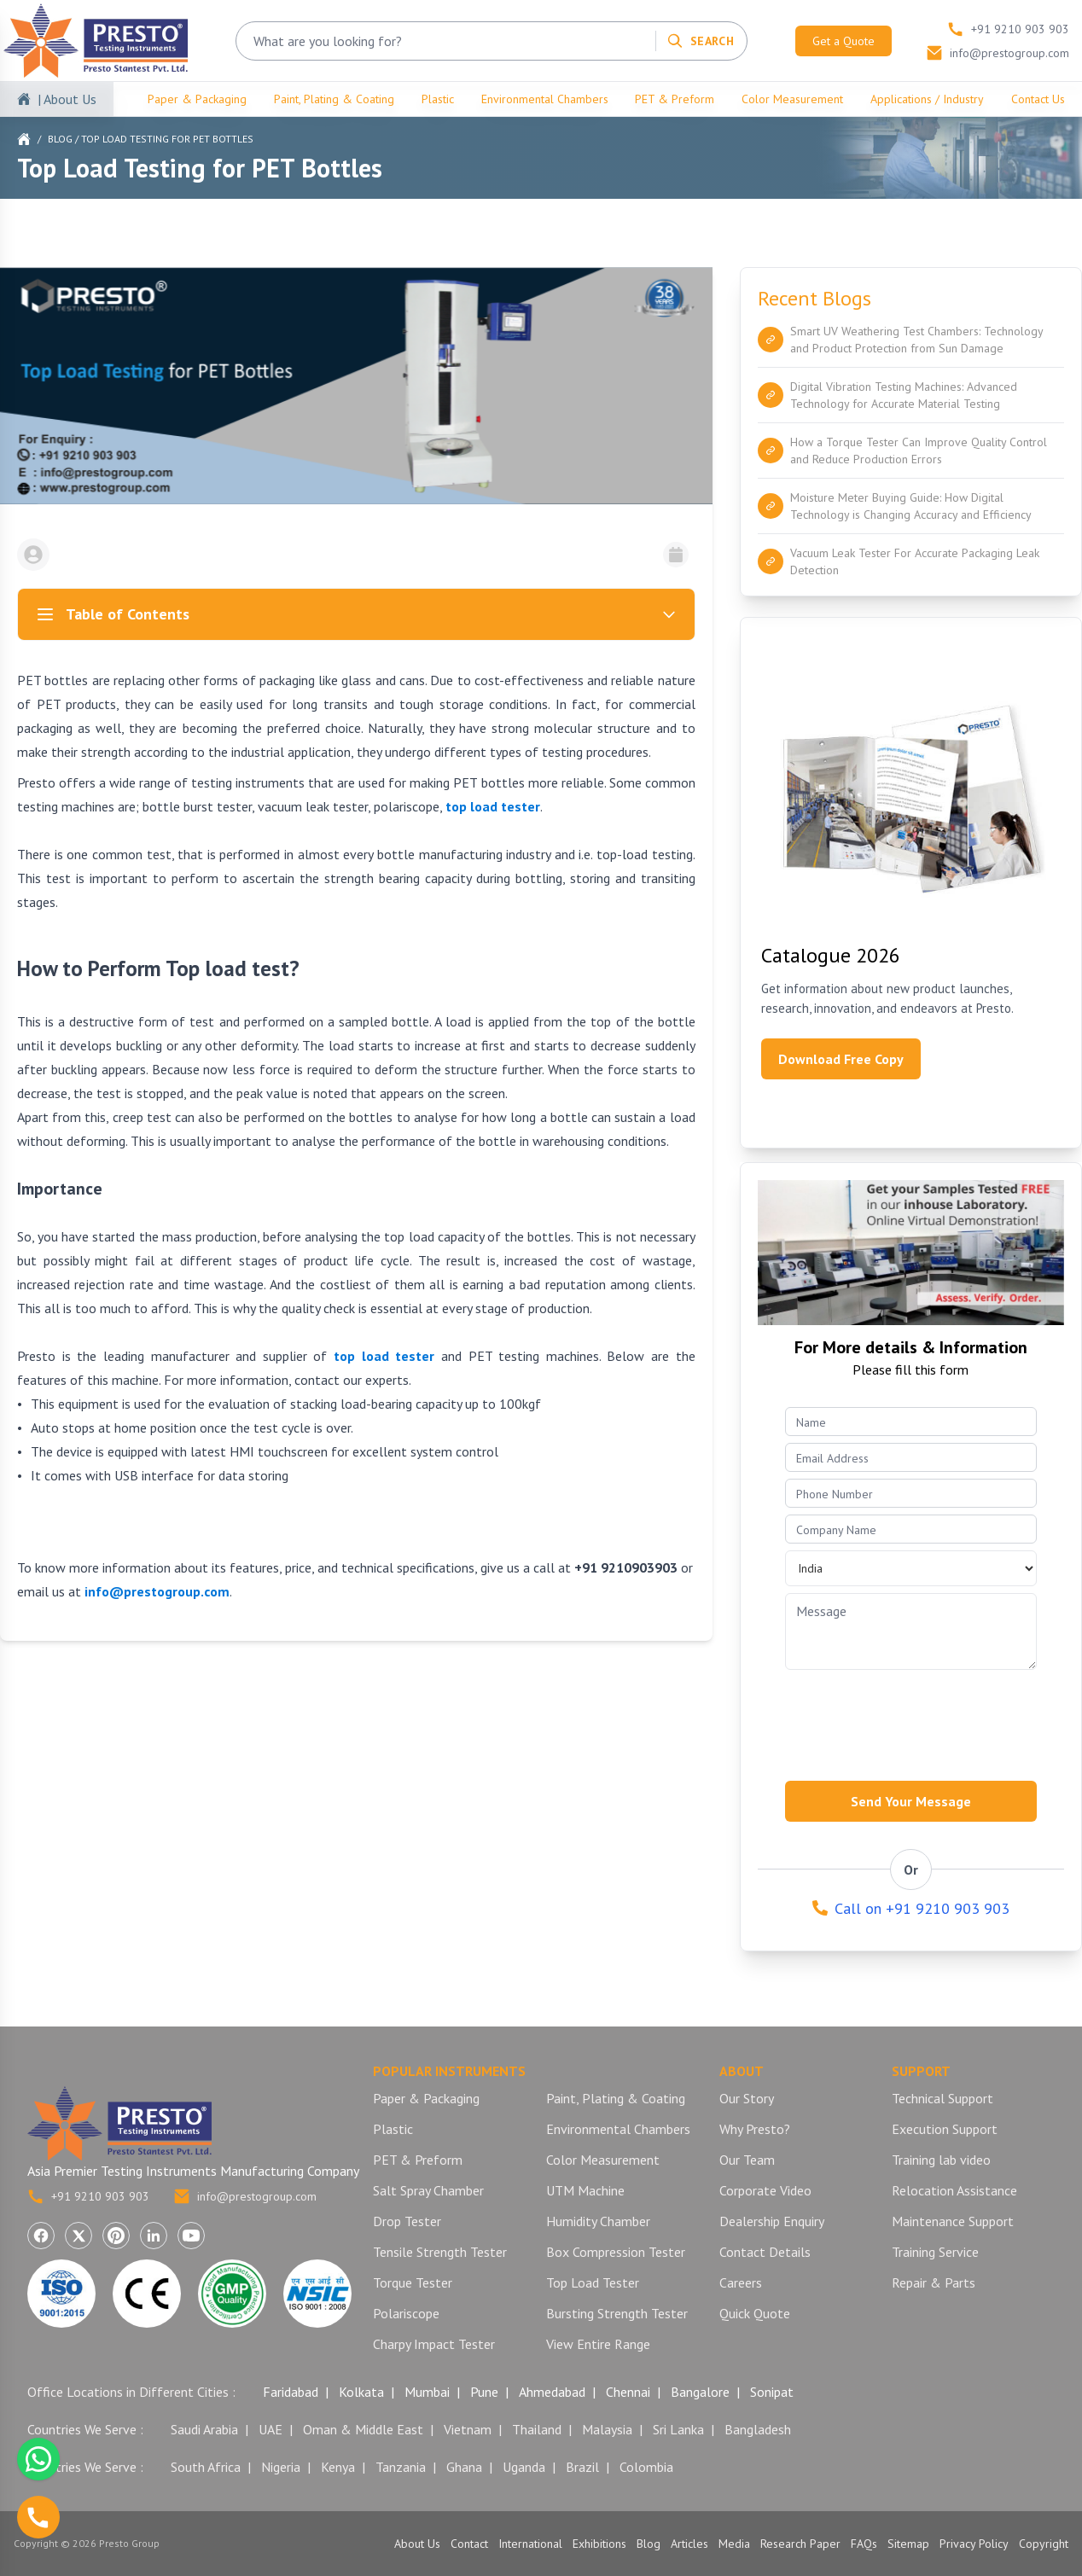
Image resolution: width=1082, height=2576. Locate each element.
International (530, 2543)
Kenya (338, 2466)
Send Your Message (911, 1801)
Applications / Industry (927, 99)
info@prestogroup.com (245, 2196)
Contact (469, 2543)
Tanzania (400, 2466)
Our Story (746, 2098)
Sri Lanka (678, 2429)
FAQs (864, 2543)
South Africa (206, 2466)
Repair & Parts (933, 2282)
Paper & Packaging (197, 99)
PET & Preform (674, 99)
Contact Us (1038, 99)
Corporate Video (765, 2190)
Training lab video (941, 2159)
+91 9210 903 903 (88, 2196)
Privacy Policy (974, 2543)
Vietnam (468, 2429)
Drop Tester (407, 2221)
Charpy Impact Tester (434, 2343)
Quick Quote (754, 2313)
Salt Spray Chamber (428, 2190)
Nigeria (280, 2466)
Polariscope (406, 2313)
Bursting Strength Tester (617, 2313)
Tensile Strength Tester (440, 2251)
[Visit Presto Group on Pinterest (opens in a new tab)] (116, 2235)
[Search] (700, 40)
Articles (689, 2543)
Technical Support (942, 2098)
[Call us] (38, 2517)
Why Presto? (754, 2128)
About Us (417, 2543)
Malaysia (607, 2429)
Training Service (935, 2251)
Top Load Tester (592, 2282)
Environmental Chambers (544, 99)
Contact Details (765, 2251)
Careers (740, 2282)
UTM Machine (585, 2190)
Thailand (536, 2429)
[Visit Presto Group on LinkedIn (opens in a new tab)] (153, 2235)
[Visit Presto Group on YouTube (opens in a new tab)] (191, 2235)
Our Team (747, 2159)
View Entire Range (598, 2343)
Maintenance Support (953, 2221)
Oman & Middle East (363, 2429)
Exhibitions (599, 2543)
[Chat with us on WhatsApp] (38, 2459)
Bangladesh (757, 2429)
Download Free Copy (841, 1058)
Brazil (582, 2466)
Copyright (1043, 2543)
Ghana (464, 2466)
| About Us (67, 99)
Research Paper (800, 2543)
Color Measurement (792, 99)
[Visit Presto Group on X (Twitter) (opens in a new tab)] (78, 2235)
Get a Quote (843, 41)
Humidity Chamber (598, 2221)
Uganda (524, 2466)
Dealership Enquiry (771, 2221)
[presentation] (914, 1720)
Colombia (646, 2466)
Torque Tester (412, 2282)
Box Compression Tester (615, 2251)
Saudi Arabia (204, 2429)
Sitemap (908, 2543)
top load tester (492, 806)
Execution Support (945, 2128)
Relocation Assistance (954, 2190)
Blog (60, 138)
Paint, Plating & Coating (334, 99)
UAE (270, 2429)
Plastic (438, 99)
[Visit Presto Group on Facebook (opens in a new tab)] (41, 2235)
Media (734, 2543)
